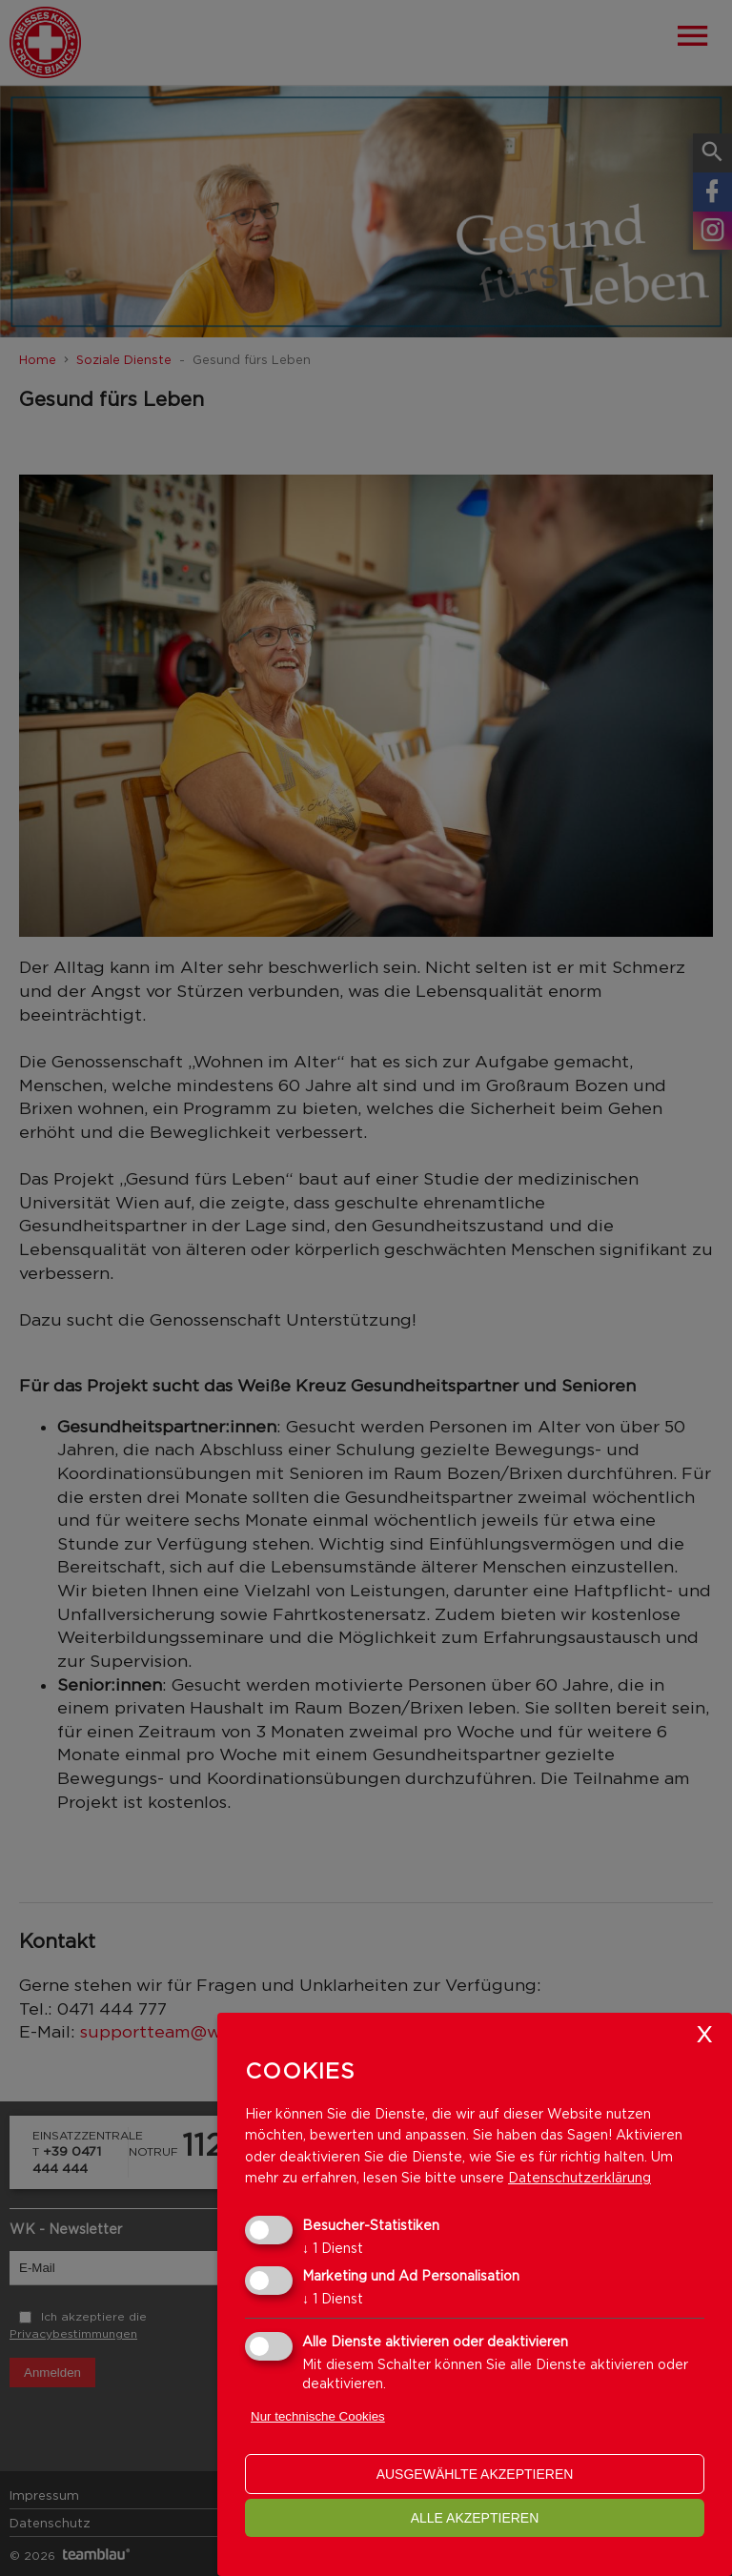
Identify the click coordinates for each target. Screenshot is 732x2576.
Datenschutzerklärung (579, 2177)
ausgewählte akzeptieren (475, 2474)
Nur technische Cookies (318, 2416)
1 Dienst (332, 2248)
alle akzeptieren (475, 2517)
